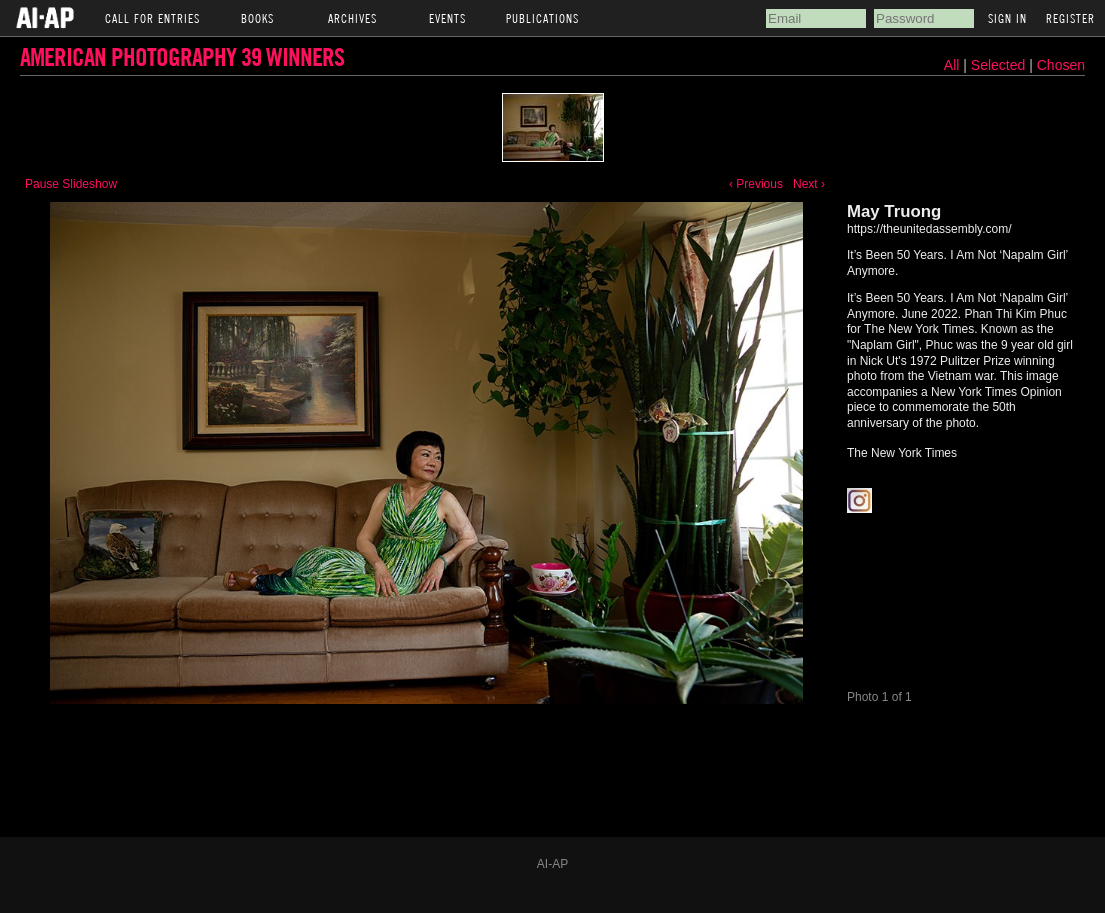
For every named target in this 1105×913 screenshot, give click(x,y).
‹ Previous (756, 184)
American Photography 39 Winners (182, 56)
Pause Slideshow (71, 184)
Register (1070, 18)
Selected (1000, 65)
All (952, 65)
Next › (809, 184)
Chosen (1061, 65)
